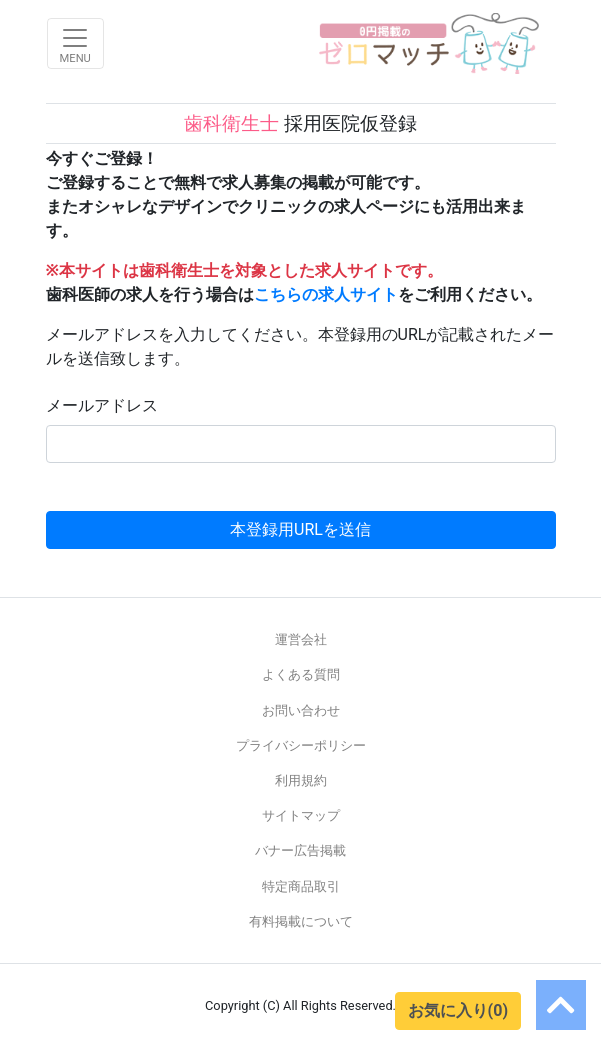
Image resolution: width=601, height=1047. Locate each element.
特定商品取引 (301, 886)
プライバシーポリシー (301, 745)
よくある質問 (301, 674)
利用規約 (301, 780)
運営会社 (301, 639)
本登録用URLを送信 (300, 529)
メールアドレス (102, 405)
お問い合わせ (301, 710)
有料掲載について (301, 921)
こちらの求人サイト (326, 294)
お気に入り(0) (458, 1010)
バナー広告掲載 (300, 850)
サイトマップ (301, 815)
